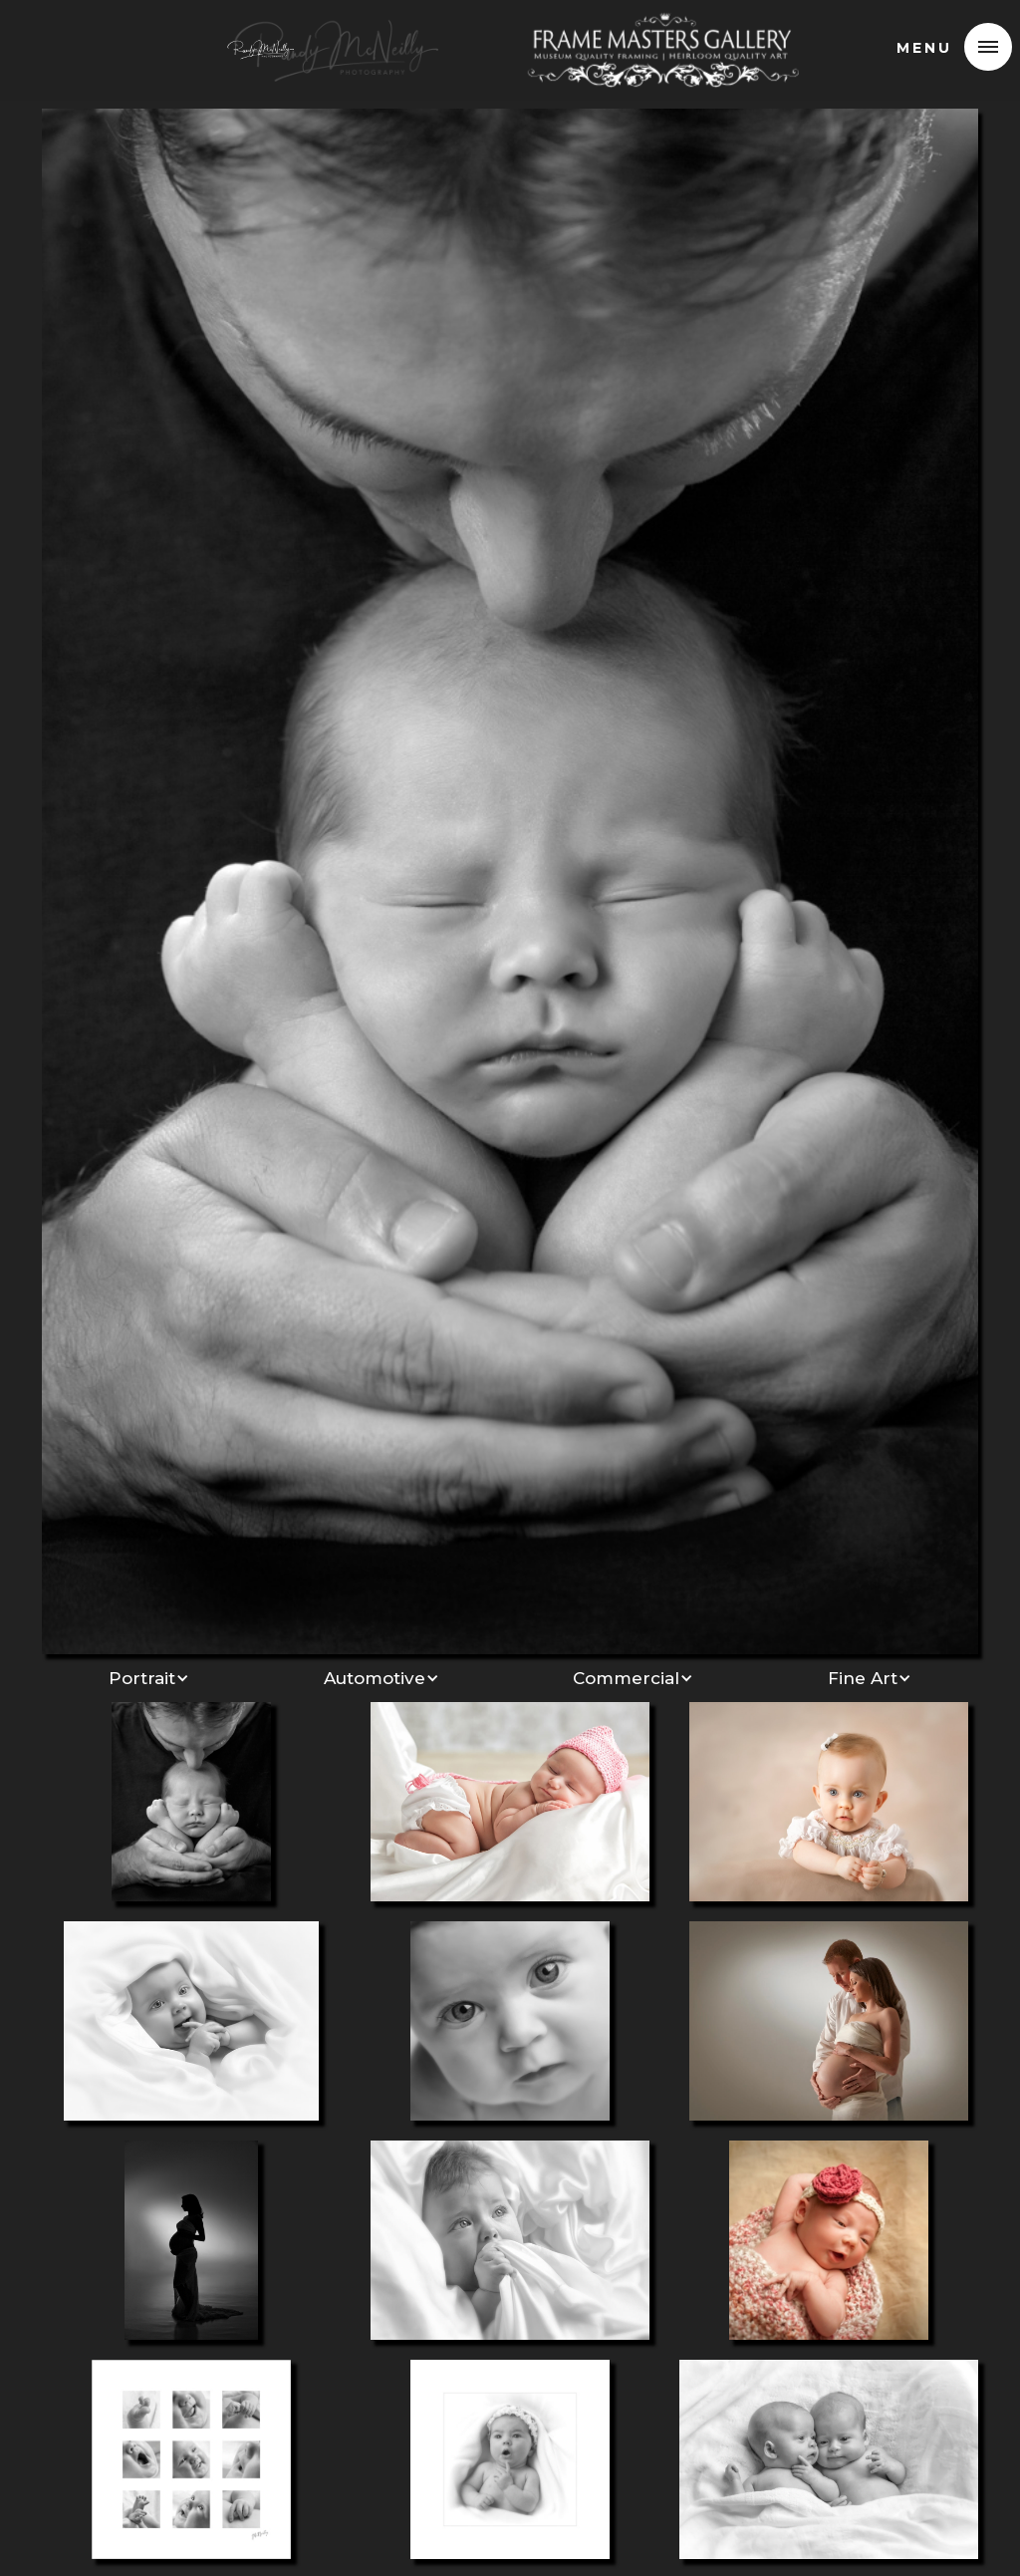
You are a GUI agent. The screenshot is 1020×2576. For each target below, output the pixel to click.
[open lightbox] (510, 878)
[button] (988, 47)
